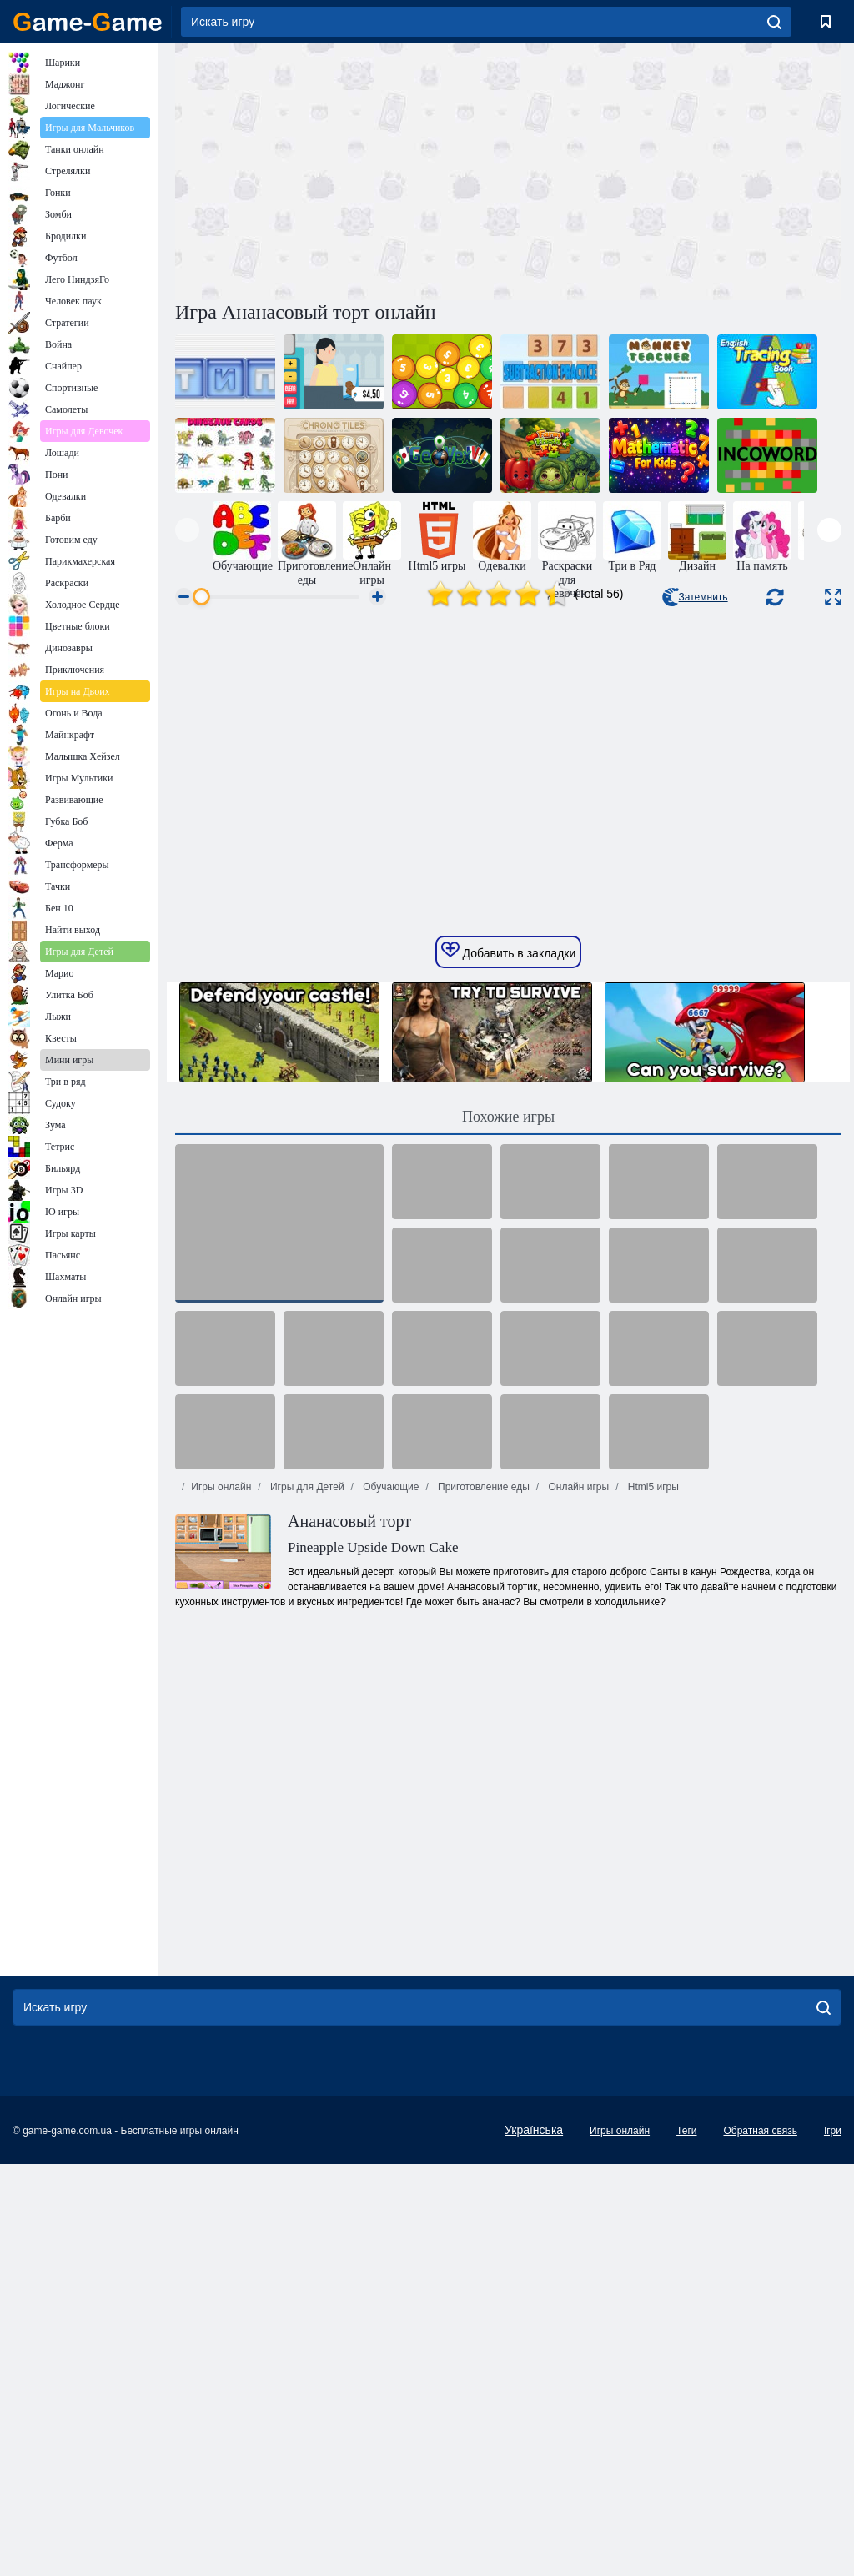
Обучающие (389, 1741)
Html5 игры (651, 1741)
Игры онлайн (221, 1741)
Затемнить (695, 597)
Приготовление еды (482, 1741)
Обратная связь (759, 2385)
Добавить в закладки (508, 1205)
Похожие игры (508, 1371)
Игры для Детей (306, 1741)
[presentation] (187, 530)
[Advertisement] (342, 169)
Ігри (832, 2385)
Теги (686, 2385)
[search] (774, 22)
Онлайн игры (577, 1741)
